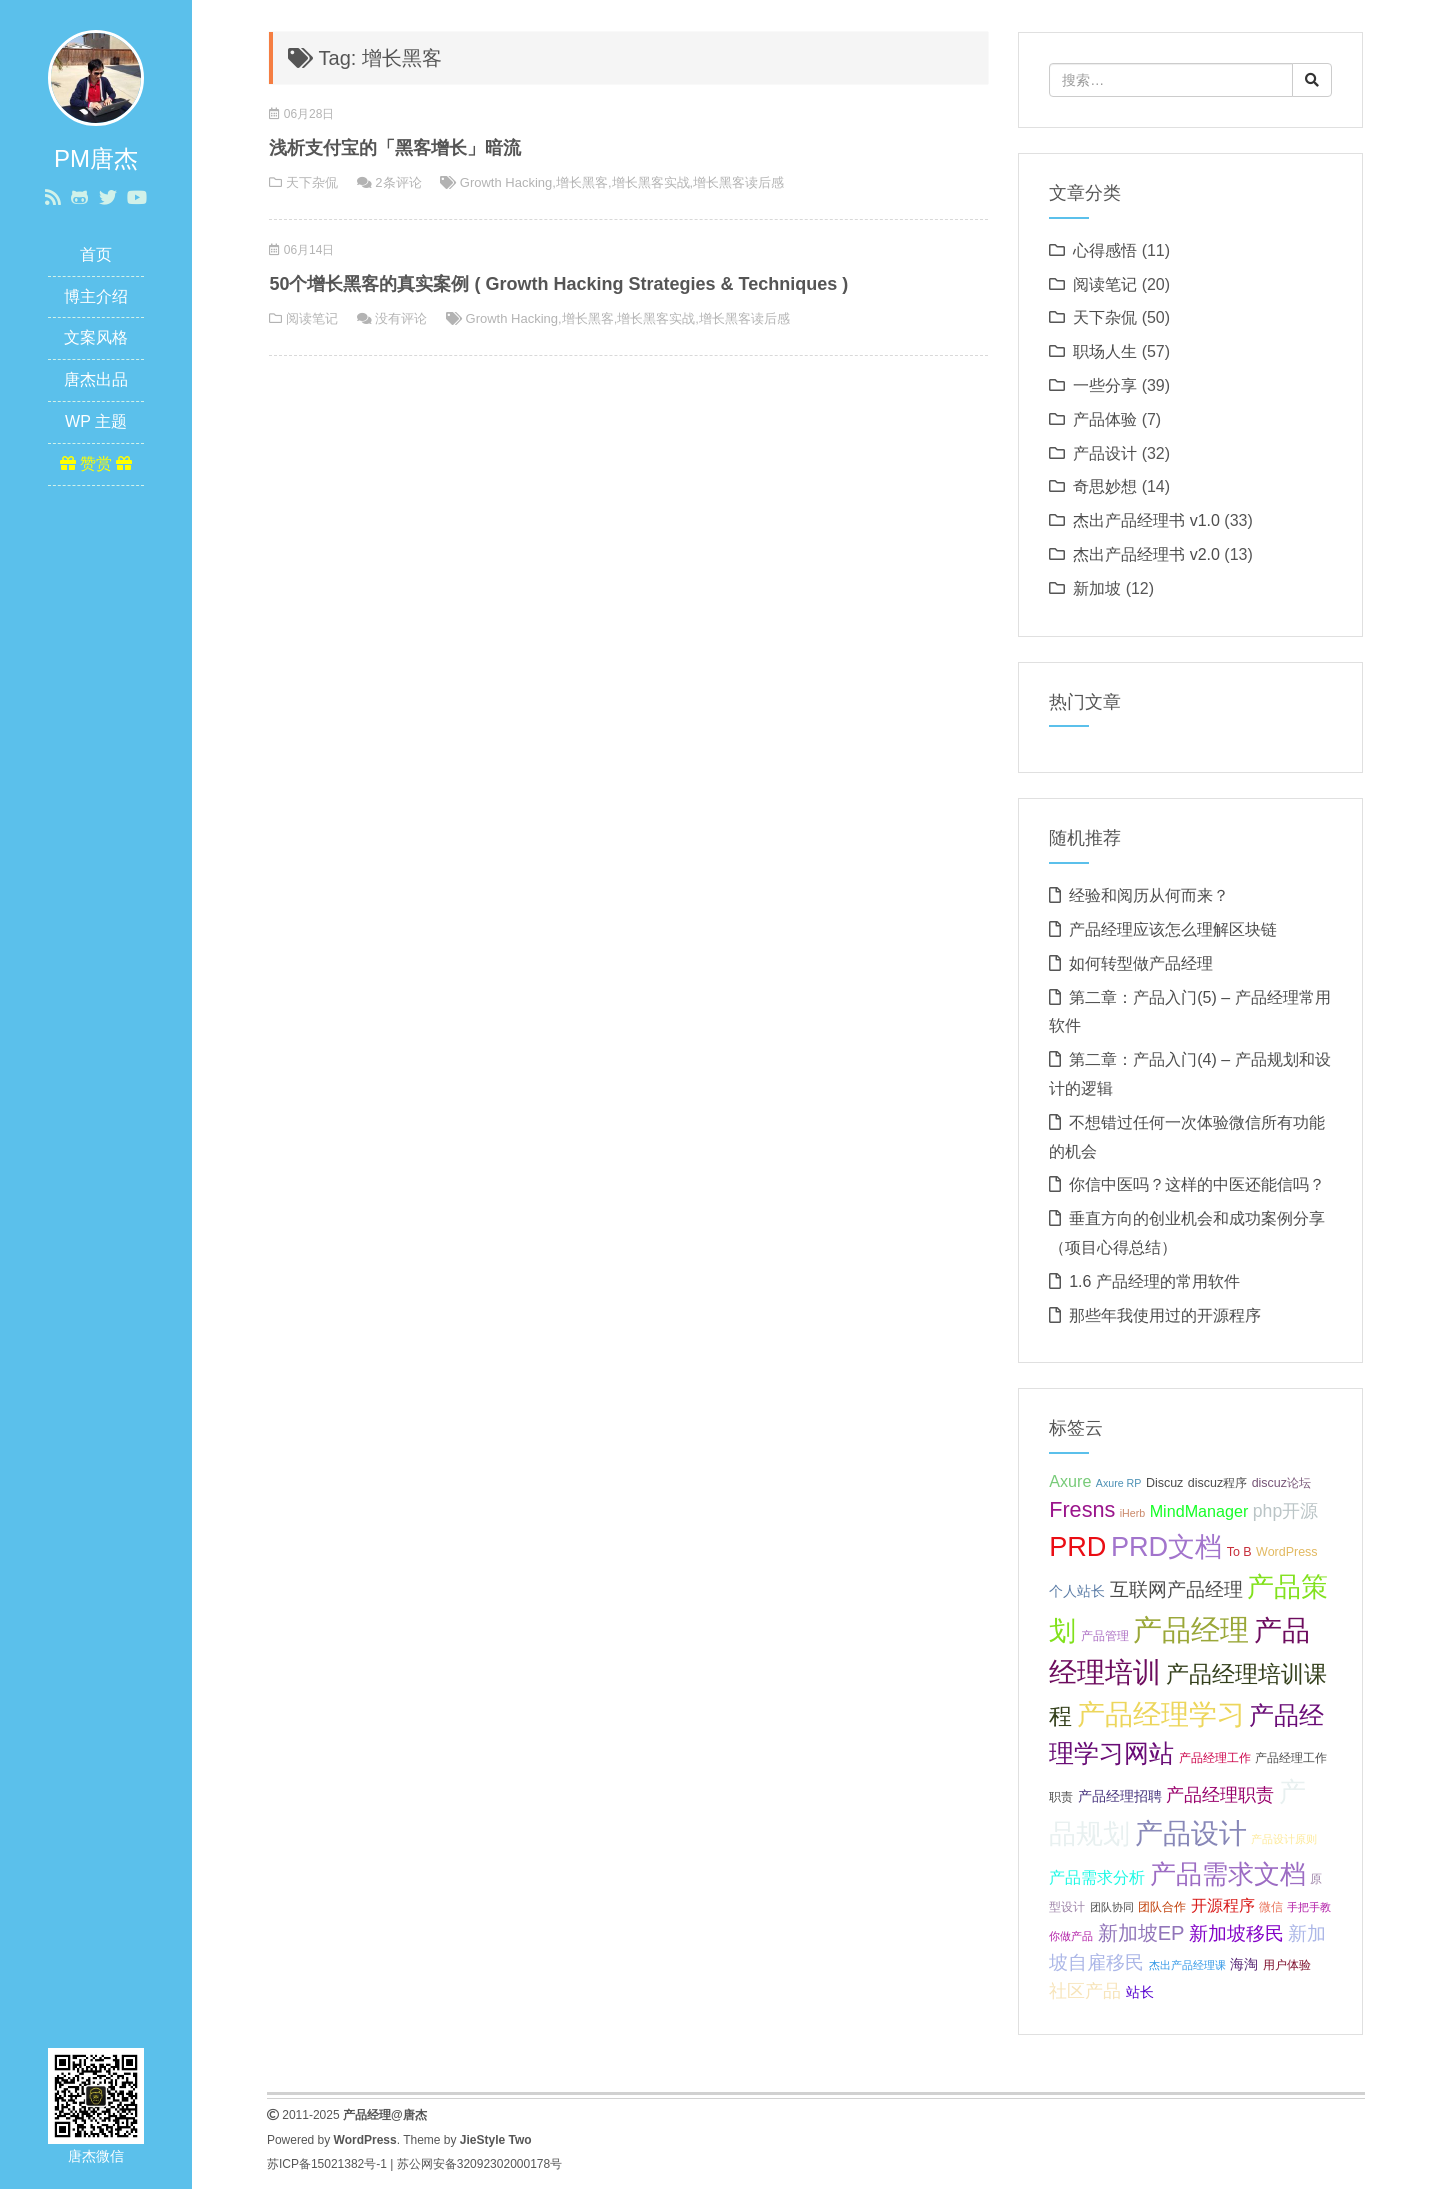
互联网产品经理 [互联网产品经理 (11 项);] (1176, 1589)
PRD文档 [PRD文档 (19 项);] (1166, 1546)
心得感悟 (1105, 250)
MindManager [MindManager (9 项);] (1199, 1511)
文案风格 (96, 337)
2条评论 (398, 182)
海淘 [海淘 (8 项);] (1244, 1964)
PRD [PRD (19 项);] (1077, 1546)
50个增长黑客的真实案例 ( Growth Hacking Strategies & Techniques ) (558, 284)
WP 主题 (96, 421)
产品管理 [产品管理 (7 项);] (1105, 1636)
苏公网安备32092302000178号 (479, 2164)
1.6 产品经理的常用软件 (1154, 1281)
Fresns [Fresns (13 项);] (1082, 1509)
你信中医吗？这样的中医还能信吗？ (1197, 1184)
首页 (96, 254)
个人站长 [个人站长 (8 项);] (1077, 1591)
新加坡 (1097, 588)
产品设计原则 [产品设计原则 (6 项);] (1284, 1839)
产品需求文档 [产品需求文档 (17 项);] (1228, 1874)
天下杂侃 (312, 182)
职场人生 (1105, 351)
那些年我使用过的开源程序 (1165, 1315)
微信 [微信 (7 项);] (1271, 1907)
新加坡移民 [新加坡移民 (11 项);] (1236, 1933)
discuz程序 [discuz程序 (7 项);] (1217, 1483)
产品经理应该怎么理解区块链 (1173, 929)
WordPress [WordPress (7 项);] (1287, 1552)
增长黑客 (582, 182)
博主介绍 (96, 296)
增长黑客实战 (651, 182)
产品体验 (1105, 419)
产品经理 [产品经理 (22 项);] (1191, 1629)
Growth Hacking (506, 182)
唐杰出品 (96, 379)
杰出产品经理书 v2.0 (1146, 554)
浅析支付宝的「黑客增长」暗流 (395, 148)
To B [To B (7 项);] (1239, 1552)
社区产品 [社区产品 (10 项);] (1085, 1991)
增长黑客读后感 (738, 182)
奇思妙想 (1105, 486)
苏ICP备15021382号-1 (327, 2164)
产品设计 (1105, 453)
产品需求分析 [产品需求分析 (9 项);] (1097, 1877)
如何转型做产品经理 (1141, 963)
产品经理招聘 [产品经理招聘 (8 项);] (1120, 1796)
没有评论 (401, 318)
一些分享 (1105, 385)
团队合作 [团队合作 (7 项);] (1162, 1907)
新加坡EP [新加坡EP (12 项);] (1141, 1933)
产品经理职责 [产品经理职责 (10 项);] (1220, 1795)
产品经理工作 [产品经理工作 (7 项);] (1215, 1758)
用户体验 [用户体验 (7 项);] (1287, 1965)
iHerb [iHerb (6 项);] (1132, 1513)
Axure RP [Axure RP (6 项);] (1119, 1483)
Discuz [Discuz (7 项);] (1164, 1483)
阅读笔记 (312, 318)
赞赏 (96, 463)
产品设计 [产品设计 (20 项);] (1191, 1833)
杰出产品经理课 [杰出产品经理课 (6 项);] (1187, 1965)
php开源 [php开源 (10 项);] (1285, 1511)
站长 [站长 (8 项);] (1140, 1992)
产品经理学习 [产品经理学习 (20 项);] (1161, 1714)
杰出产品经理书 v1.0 (1146, 520)
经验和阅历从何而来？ (1149, 895)
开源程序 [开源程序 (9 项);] (1223, 1905)
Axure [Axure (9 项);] (1070, 1481)
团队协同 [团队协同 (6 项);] (1112, 1907)
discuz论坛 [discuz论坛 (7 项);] (1281, 1483)
